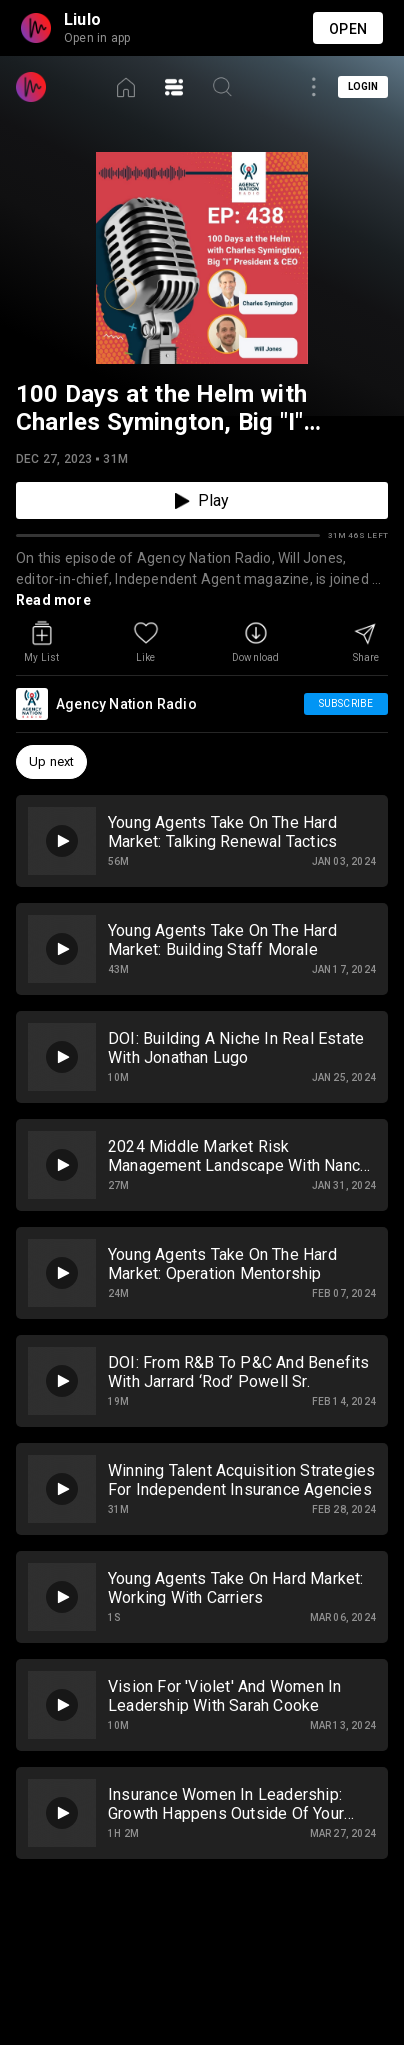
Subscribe (346, 703)
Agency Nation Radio (126, 704)
